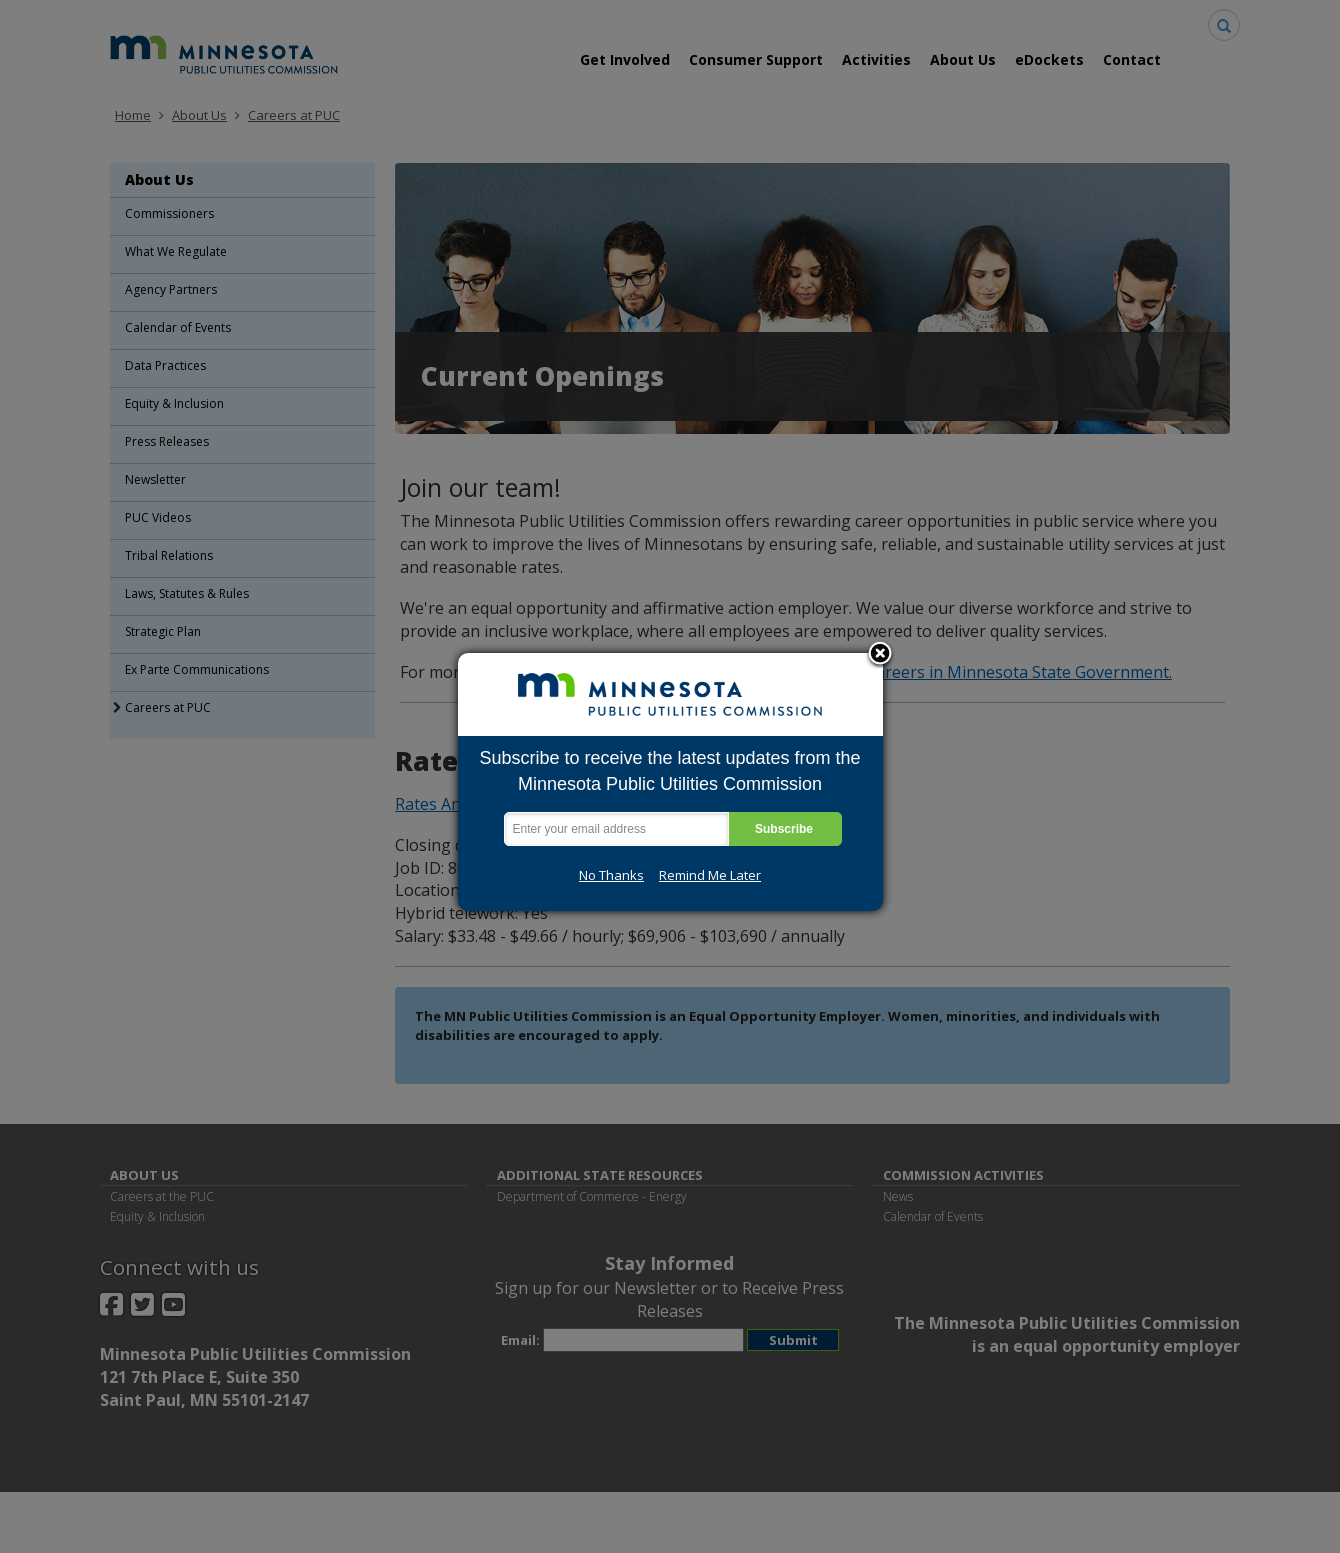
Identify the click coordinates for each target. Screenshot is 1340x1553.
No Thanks (611, 875)
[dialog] (670, 782)
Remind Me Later (710, 875)
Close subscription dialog (880, 655)
